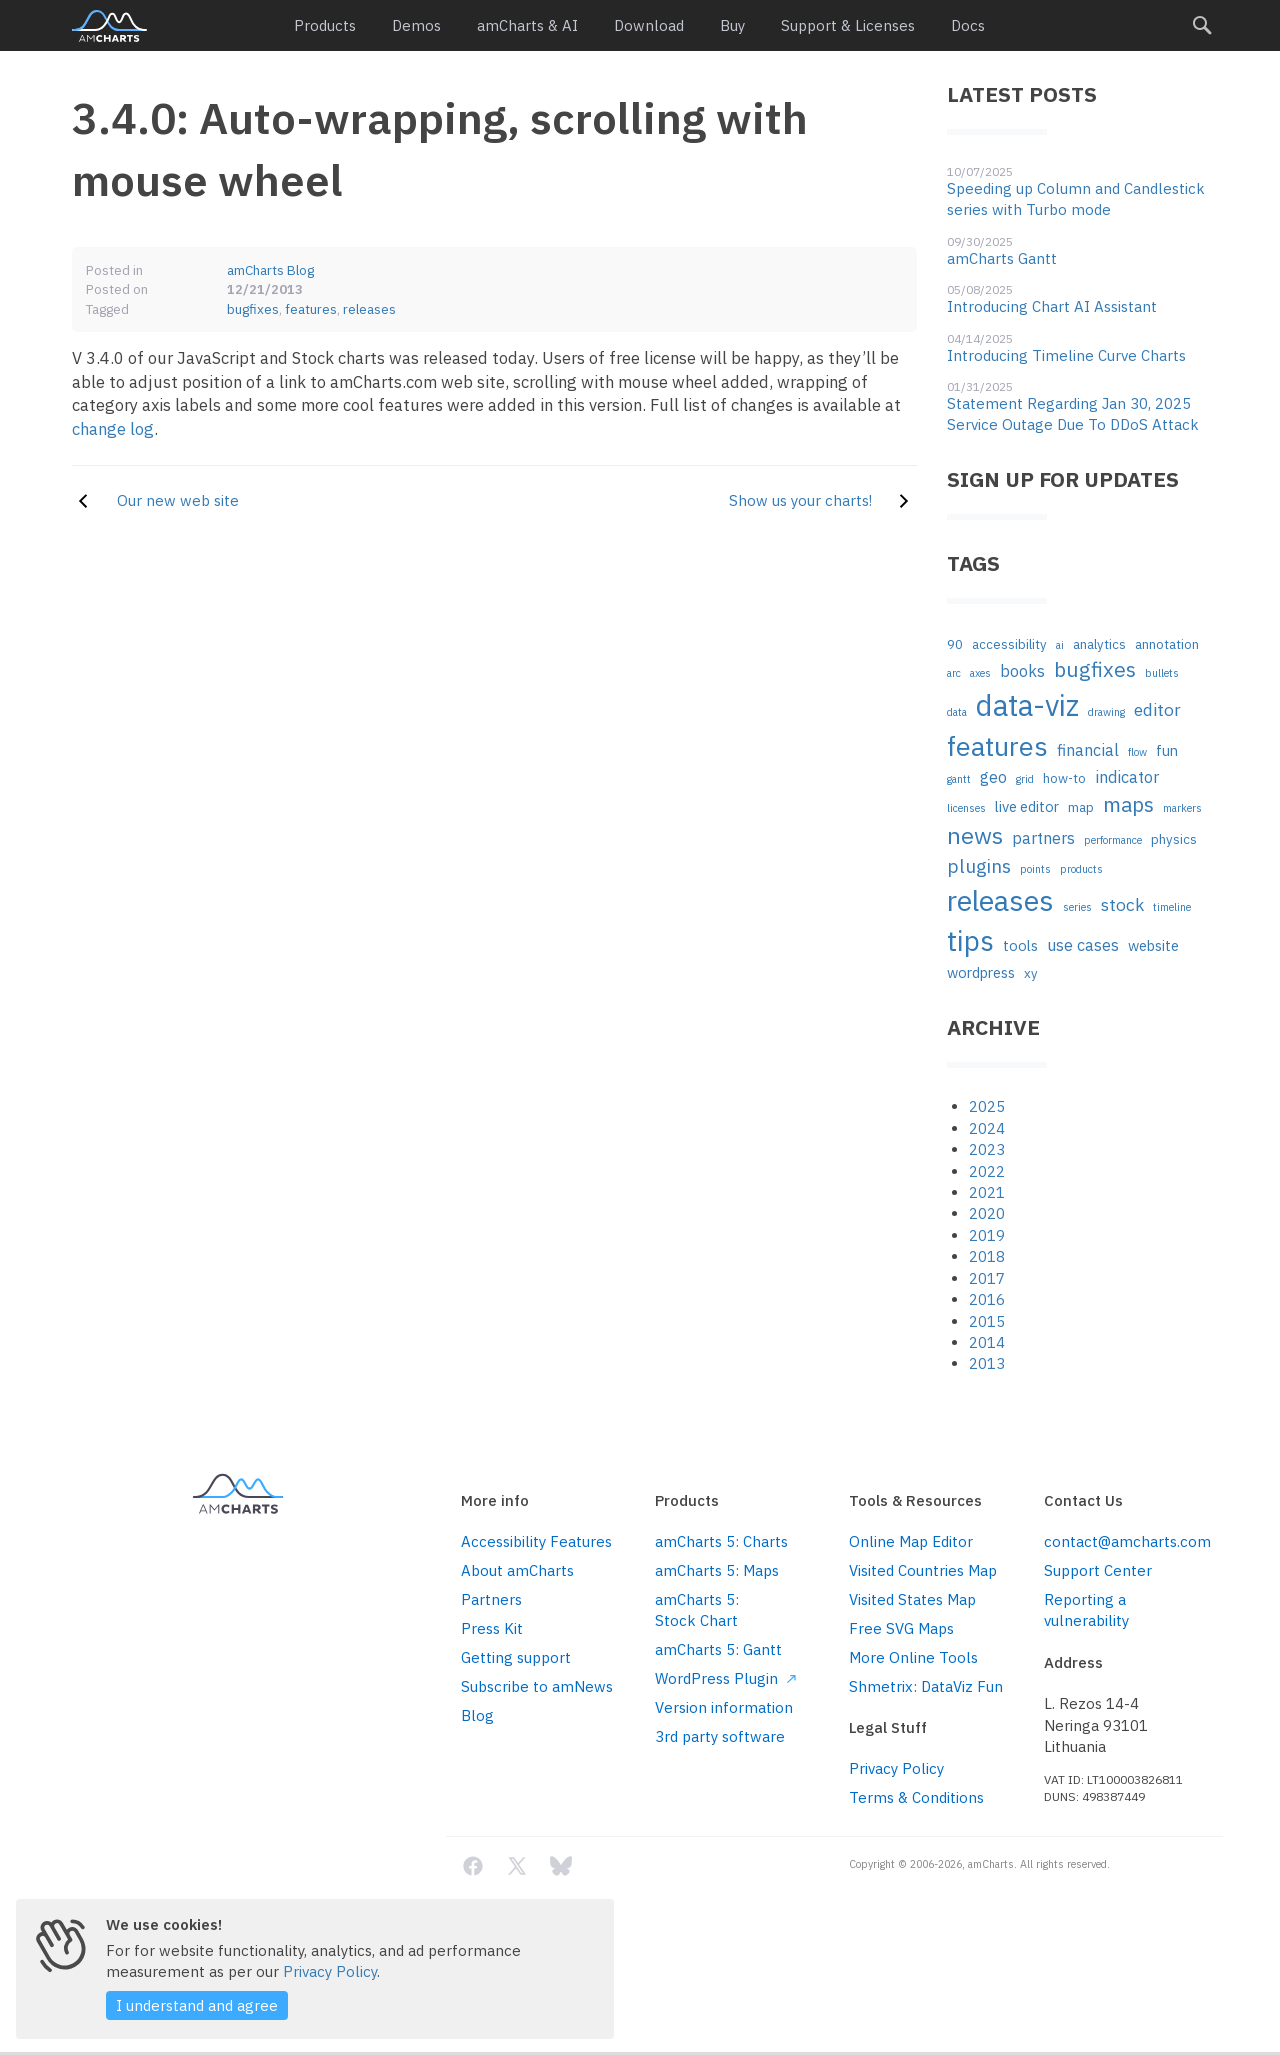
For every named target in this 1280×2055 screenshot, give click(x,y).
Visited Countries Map (923, 1570)
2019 (987, 1235)
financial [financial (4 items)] (1088, 749)
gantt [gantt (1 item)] (959, 779)
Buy (732, 25)
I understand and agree (197, 2005)
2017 (987, 1278)
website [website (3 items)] (1153, 945)
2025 (987, 1106)
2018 (987, 1256)
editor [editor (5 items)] (1157, 709)
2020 (987, 1213)
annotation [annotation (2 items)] (1167, 644)
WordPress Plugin (725, 1678)
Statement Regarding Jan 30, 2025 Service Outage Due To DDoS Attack (1073, 414)
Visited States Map (912, 1599)
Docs (968, 25)
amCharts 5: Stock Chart (697, 1610)
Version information (724, 1707)
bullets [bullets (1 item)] (1162, 673)
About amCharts (517, 1570)
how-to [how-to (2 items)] (1064, 778)
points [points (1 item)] (1035, 869)
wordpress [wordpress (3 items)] (981, 972)
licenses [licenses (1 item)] (966, 808)
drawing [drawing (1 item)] (1106, 712)
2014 (987, 1342)
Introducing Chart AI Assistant (1052, 306)
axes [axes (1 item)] (980, 673)
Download (649, 25)
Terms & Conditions (916, 1797)
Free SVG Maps (901, 1628)
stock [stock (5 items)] (1122, 904)
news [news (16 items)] (975, 835)
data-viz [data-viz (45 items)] (1027, 705)
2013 (987, 1363)
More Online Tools (913, 1657)
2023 (987, 1149)
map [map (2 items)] (1081, 807)
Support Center (1098, 1570)
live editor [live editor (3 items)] (1027, 806)
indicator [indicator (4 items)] (1127, 776)
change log (113, 429)
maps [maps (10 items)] (1128, 804)
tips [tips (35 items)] (970, 940)
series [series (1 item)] (1077, 907)
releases (369, 309)
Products (325, 25)
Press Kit (492, 1628)
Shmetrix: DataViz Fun (926, 1686)
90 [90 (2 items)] (955, 644)
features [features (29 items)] (997, 745)
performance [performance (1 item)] (1113, 840)
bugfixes (253, 309)
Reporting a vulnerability (1086, 1610)
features (311, 309)
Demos (416, 25)
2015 (987, 1321)
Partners (491, 1599)
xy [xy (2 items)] (1031, 973)
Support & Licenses (848, 25)
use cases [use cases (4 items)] (1083, 944)
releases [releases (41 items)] (1000, 900)
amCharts (109, 26)
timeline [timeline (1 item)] (1172, 907)
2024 (987, 1128)
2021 (987, 1192)
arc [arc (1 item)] (954, 673)
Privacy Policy (896, 1768)
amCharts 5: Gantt (718, 1649)
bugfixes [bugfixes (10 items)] (1095, 669)
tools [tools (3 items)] (1020, 945)
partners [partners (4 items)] (1043, 837)
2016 (987, 1299)
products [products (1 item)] (1081, 869)
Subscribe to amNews (537, 1686)
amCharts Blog (270, 270)
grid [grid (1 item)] (1025, 779)
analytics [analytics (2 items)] (1099, 644)
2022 (987, 1171)
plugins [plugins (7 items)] (979, 866)
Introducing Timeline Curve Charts (1066, 355)
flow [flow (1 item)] (1137, 752)
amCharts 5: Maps (717, 1570)
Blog (477, 1715)
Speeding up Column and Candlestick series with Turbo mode (1076, 199)
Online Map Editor (911, 1541)
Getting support (516, 1657)
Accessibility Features (536, 1541)
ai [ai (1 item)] (1060, 645)
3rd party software (720, 1736)
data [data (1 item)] (957, 712)
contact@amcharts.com (1126, 1541)
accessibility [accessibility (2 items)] (1009, 644)
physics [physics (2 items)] (1174, 839)
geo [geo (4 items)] (993, 776)
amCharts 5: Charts (721, 1541)
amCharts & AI (527, 25)
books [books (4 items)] (1022, 670)
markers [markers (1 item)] (1182, 808)
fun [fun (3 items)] (1167, 750)
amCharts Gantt (1002, 258)
